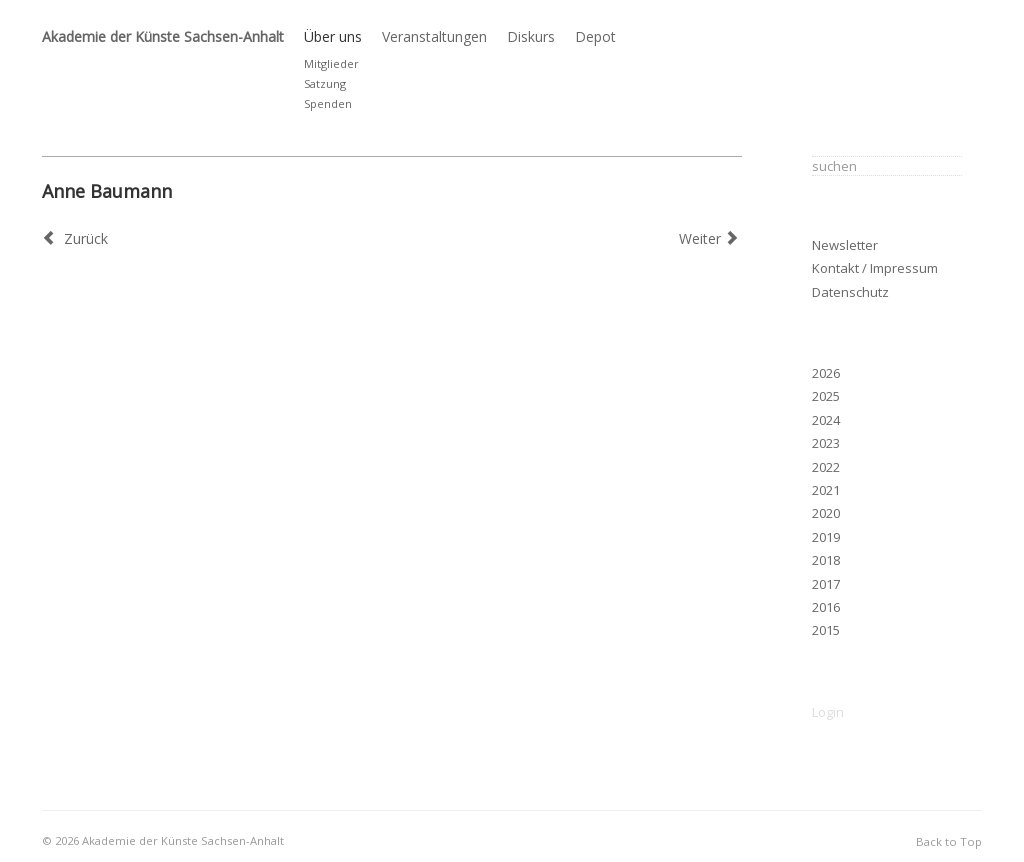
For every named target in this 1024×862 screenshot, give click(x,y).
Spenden (328, 103)
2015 (826, 630)
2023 (826, 443)
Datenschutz (850, 292)
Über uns (333, 36)
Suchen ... (812, 153)
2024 (826, 420)
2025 (826, 396)
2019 (826, 537)
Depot (595, 36)
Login (828, 712)
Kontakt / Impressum (875, 268)
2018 (826, 560)
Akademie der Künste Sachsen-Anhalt (163, 36)
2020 (826, 513)
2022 (826, 467)
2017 (826, 584)
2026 (826, 373)
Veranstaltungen (434, 36)
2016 (826, 607)
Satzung (325, 83)
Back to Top (949, 841)
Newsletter (845, 245)
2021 (826, 490)
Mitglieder (331, 63)
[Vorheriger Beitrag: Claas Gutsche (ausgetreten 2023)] (75, 238)
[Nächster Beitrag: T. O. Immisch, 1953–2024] (711, 238)
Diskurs (531, 36)
